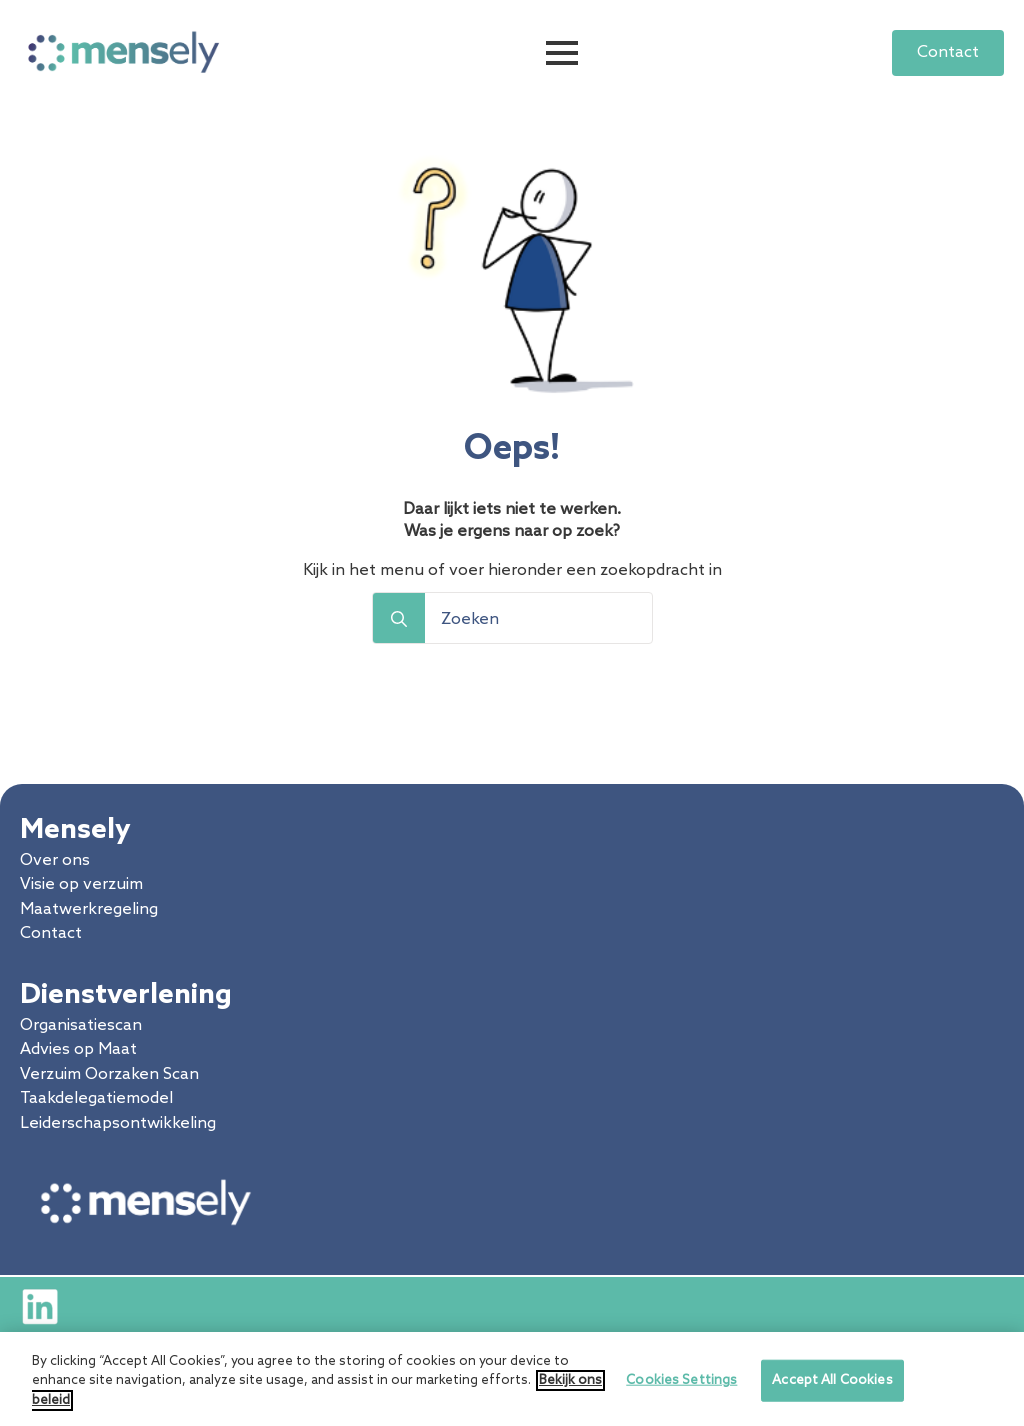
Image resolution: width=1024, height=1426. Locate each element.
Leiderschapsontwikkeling (118, 1123)
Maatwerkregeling (89, 909)
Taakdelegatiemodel (96, 1098)
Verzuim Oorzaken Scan (109, 1074)
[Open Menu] (562, 53)
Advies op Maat (78, 1049)
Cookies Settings (681, 1387)
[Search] (399, 619)
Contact (51, 933)
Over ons (55, 860)
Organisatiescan (81, 1025)
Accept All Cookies (832, 1387)
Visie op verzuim (81, 884)
